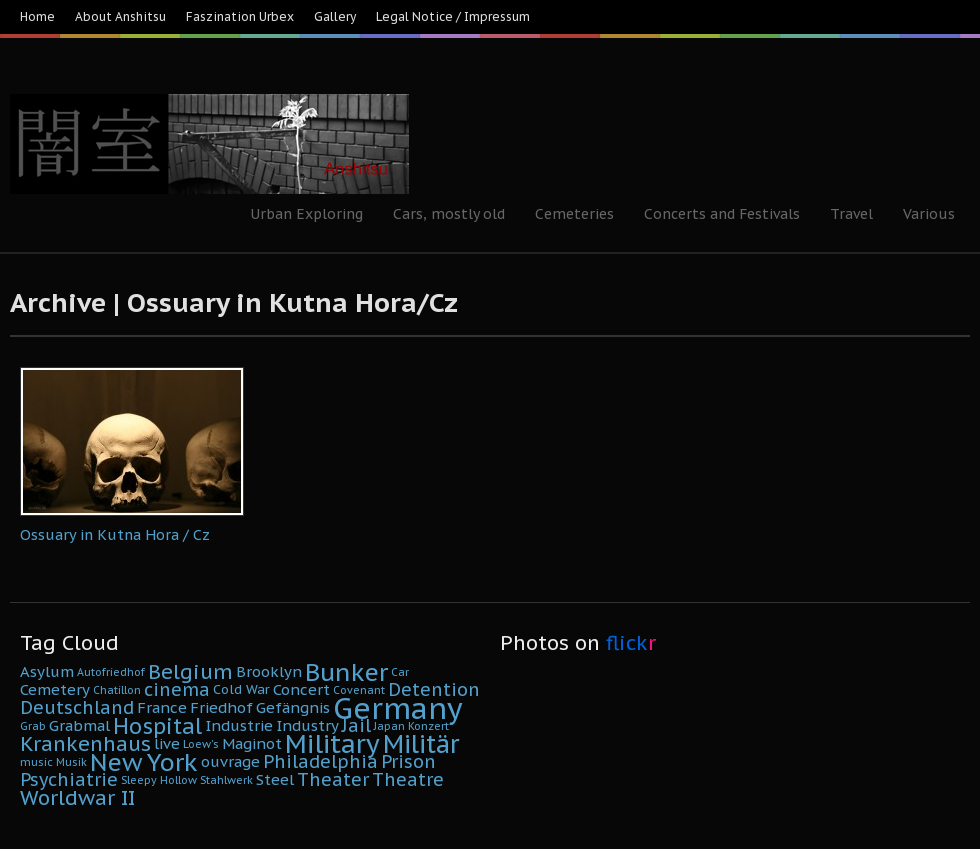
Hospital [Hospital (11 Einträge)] (157, 726)
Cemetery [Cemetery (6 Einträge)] (55, 689)
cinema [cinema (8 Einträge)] (177, 689)
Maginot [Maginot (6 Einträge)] (252, 743)
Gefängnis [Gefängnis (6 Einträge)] (293, 707)
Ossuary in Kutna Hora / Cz (115, 534)
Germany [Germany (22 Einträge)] (398, 708)
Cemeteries (574, 214)
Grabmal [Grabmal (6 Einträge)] (79, 725)
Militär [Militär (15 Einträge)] (421, 744)
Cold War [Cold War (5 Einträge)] (241, 689)
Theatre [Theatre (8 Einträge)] (408, 779)
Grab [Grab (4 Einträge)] (33, 726)
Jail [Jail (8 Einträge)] (356, 725)
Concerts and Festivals (722, 214)
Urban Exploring (306, 214)
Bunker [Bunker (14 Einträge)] (346, 672)
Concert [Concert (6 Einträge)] (301, 689)
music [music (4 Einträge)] (36, 762)
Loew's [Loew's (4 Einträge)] (201, 744)
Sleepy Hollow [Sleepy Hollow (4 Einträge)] (159, 780)
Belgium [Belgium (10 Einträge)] (190, 671)
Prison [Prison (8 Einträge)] (408, 761)
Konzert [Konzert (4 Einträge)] (428, 726)
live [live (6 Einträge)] (167, 743)
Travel (851, 214)
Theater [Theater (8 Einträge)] (333, 779)
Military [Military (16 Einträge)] (332, 743)
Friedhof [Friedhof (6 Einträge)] (221, 707)
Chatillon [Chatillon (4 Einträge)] (117, 690)
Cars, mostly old (449, 214)
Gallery (335, 16)
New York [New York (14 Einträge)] (144, 762)
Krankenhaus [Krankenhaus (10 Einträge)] (85, 743)
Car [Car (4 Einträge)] (400, 672)
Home (37, 16)
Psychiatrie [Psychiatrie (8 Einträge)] (69, 779)
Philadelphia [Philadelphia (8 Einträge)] (320, 761)
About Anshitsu (120, 16)
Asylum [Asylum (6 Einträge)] (47, 671)
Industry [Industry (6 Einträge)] (307, 725)
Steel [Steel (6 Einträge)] (275, 779)
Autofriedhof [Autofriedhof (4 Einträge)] (111, 672)
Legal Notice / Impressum (453, 16)
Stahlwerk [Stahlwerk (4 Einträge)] (226, 780)
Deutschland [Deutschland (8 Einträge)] (77, 707)
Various (929, 214)
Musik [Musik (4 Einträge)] (71, 762)
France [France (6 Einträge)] (162, 707)
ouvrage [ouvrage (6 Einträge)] (230, 761)
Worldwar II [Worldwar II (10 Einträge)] (77, 797)
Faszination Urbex (240, 16)
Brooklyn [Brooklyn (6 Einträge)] (269, 671)
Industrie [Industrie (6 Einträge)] (239, 725)
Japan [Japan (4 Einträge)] (389, 726)
